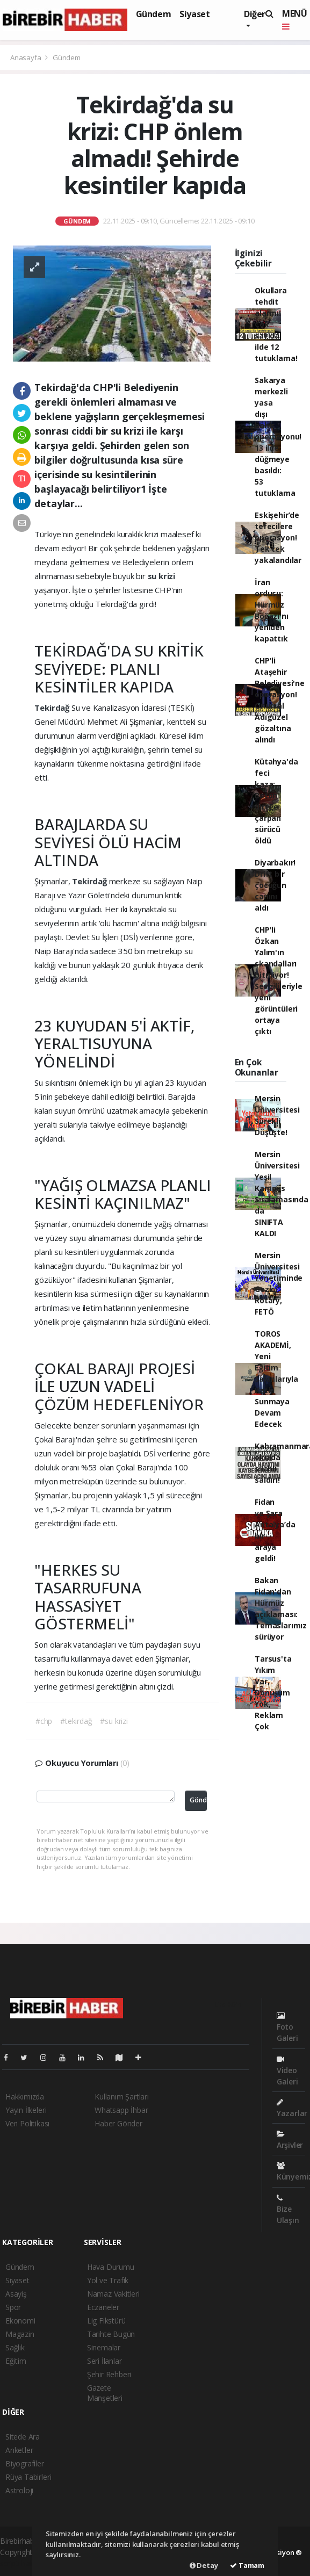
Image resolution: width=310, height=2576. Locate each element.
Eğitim (15, 2361)
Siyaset (194, 14)
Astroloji (19, 2490)
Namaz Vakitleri (113, 2294)
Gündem (153, 14)
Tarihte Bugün (111, 2334)
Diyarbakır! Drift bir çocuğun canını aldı (275, 885)
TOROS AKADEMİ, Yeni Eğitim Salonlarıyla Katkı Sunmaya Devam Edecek (276, 1379)
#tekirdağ (76, 1721)
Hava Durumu (110, 2267)
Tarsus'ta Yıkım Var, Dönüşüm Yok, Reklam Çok (273, 1692)
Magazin (19, 2334)
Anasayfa (26, 57)
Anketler (19, 2450)
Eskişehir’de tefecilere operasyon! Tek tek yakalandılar (278, 537)
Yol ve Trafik (108, 2280)
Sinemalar (103, 2347)
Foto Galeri (287, 2027)
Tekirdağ (52, 707)
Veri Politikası (27, 2123)
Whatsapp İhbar (121, 2110)
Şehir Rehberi (109, 2374)
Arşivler (290, 2140)
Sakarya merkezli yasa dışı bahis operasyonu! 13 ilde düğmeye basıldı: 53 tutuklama (278, 436)
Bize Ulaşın (288, 2209)
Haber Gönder (118, 2123)
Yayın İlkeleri (25, 2110)
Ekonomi (20, 2320)
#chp (43, 1721)
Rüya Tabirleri (28, 2477)
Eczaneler (103, 2307)
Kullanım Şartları (122, 2096)
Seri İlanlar (104, 2361)
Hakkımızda (24, 2096)
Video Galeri (287, 2071)
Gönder (198, 1800)
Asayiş (16, 2294)
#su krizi (113, 1721)
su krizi (161, 576)
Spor (13, 2307)
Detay (204, 2565)
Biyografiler (24, 2463)
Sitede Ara (22, 2436)
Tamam (247, 2565)
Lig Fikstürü (106, 2320)
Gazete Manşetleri (104, 2393)
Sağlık (15, 2347)
